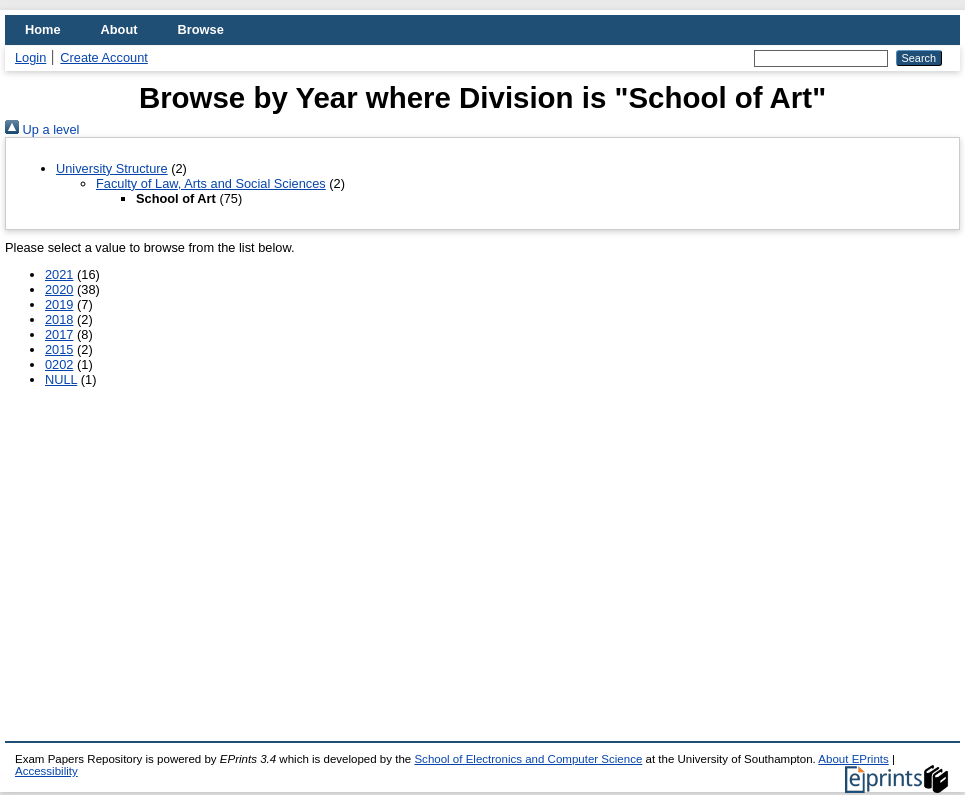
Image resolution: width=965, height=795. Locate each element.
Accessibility (46, 771)
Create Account (104, 57)
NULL (61, 379)
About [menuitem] (119, 29)
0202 (59, 364)
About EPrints (853, 759)
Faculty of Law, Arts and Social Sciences (211, 183)
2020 (59, 289)
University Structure (112, 168)
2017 (59, 334)
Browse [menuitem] (201, 29)
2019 (59, 304)
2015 (59, 349)
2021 (59, 274)
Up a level (42, 129)
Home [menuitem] (43, 29)
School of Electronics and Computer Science (528, 759)
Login (30, 57)
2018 (59, 319)
